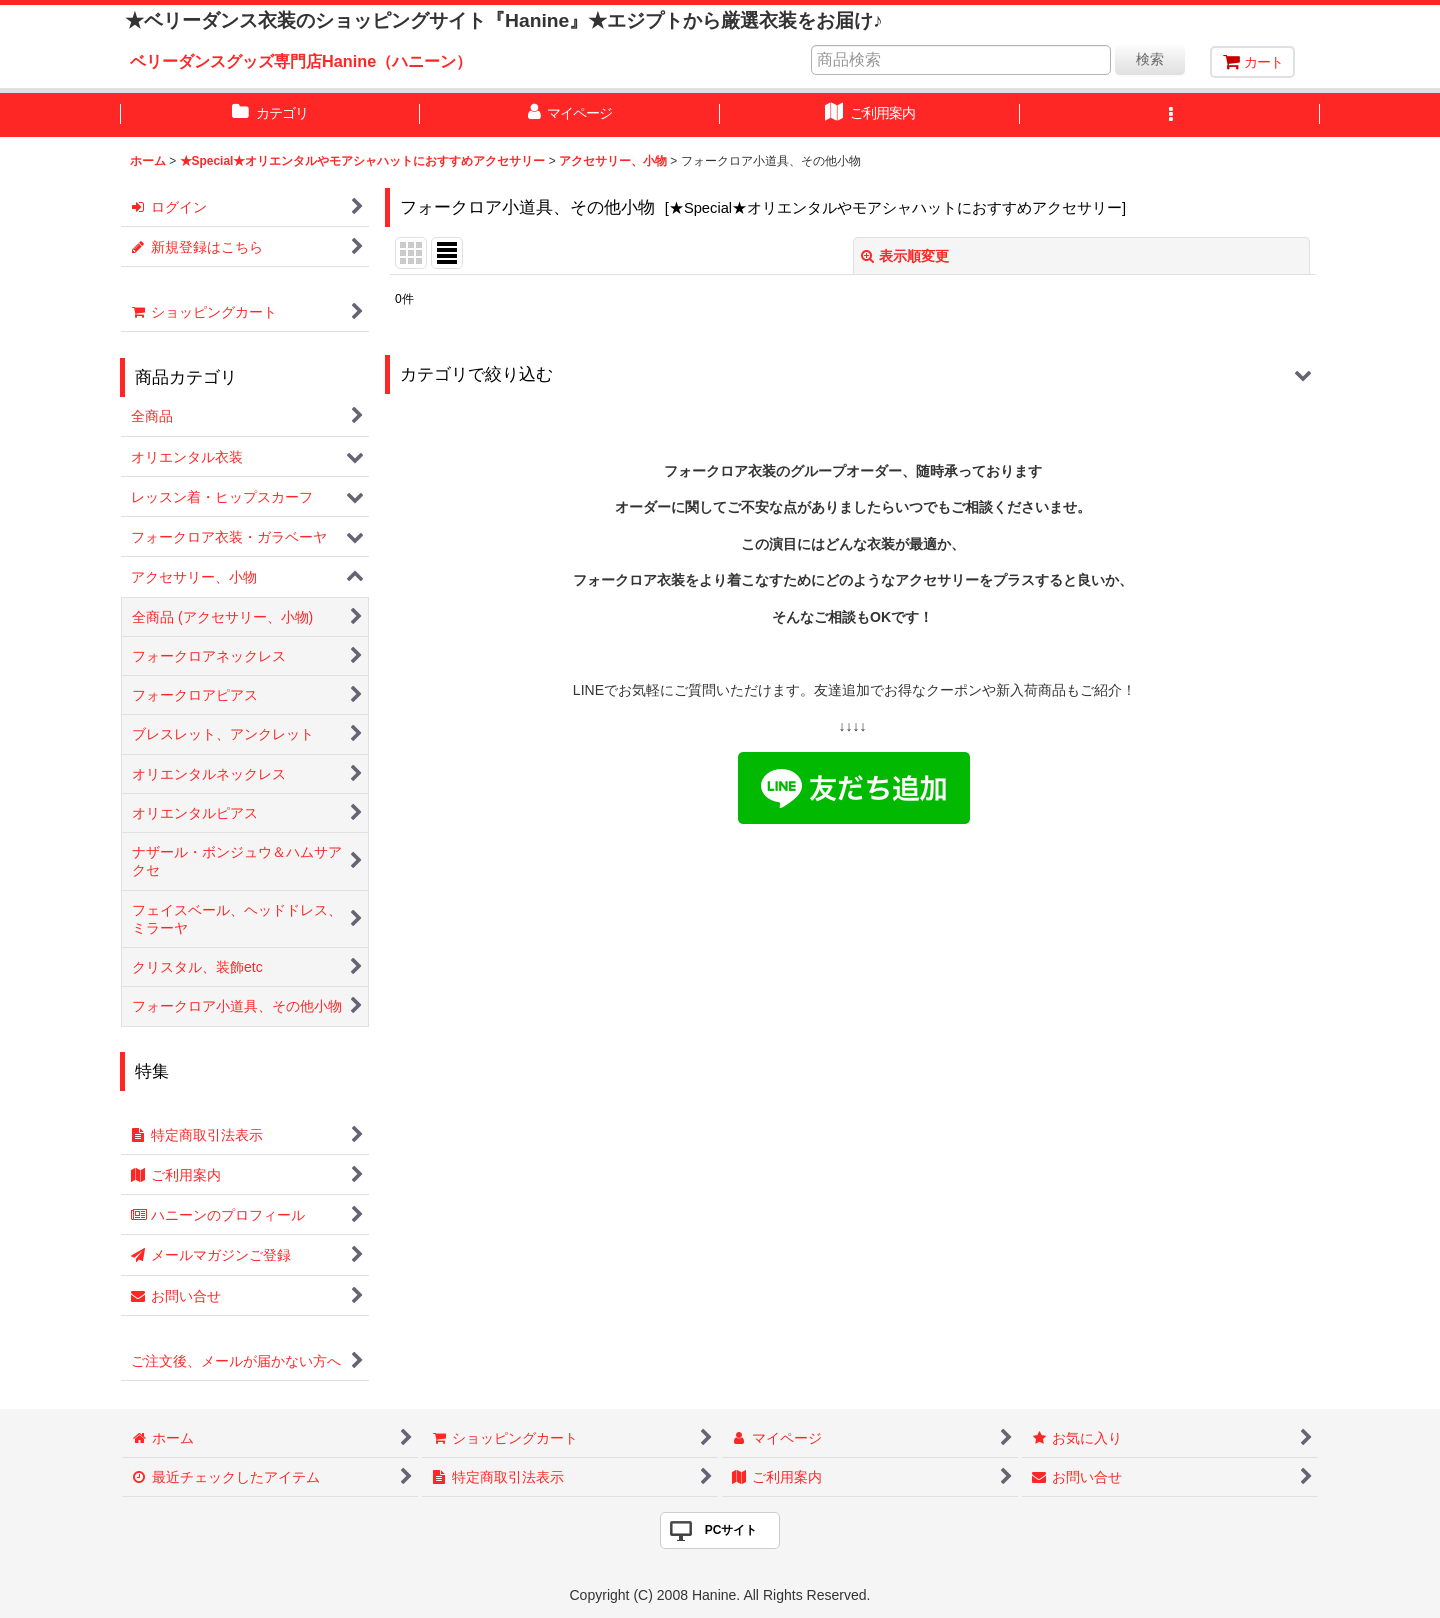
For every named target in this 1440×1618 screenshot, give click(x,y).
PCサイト (731, 1530)
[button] (1170, 115)
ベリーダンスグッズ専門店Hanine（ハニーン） (301, 61)
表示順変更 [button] (905, 256)
